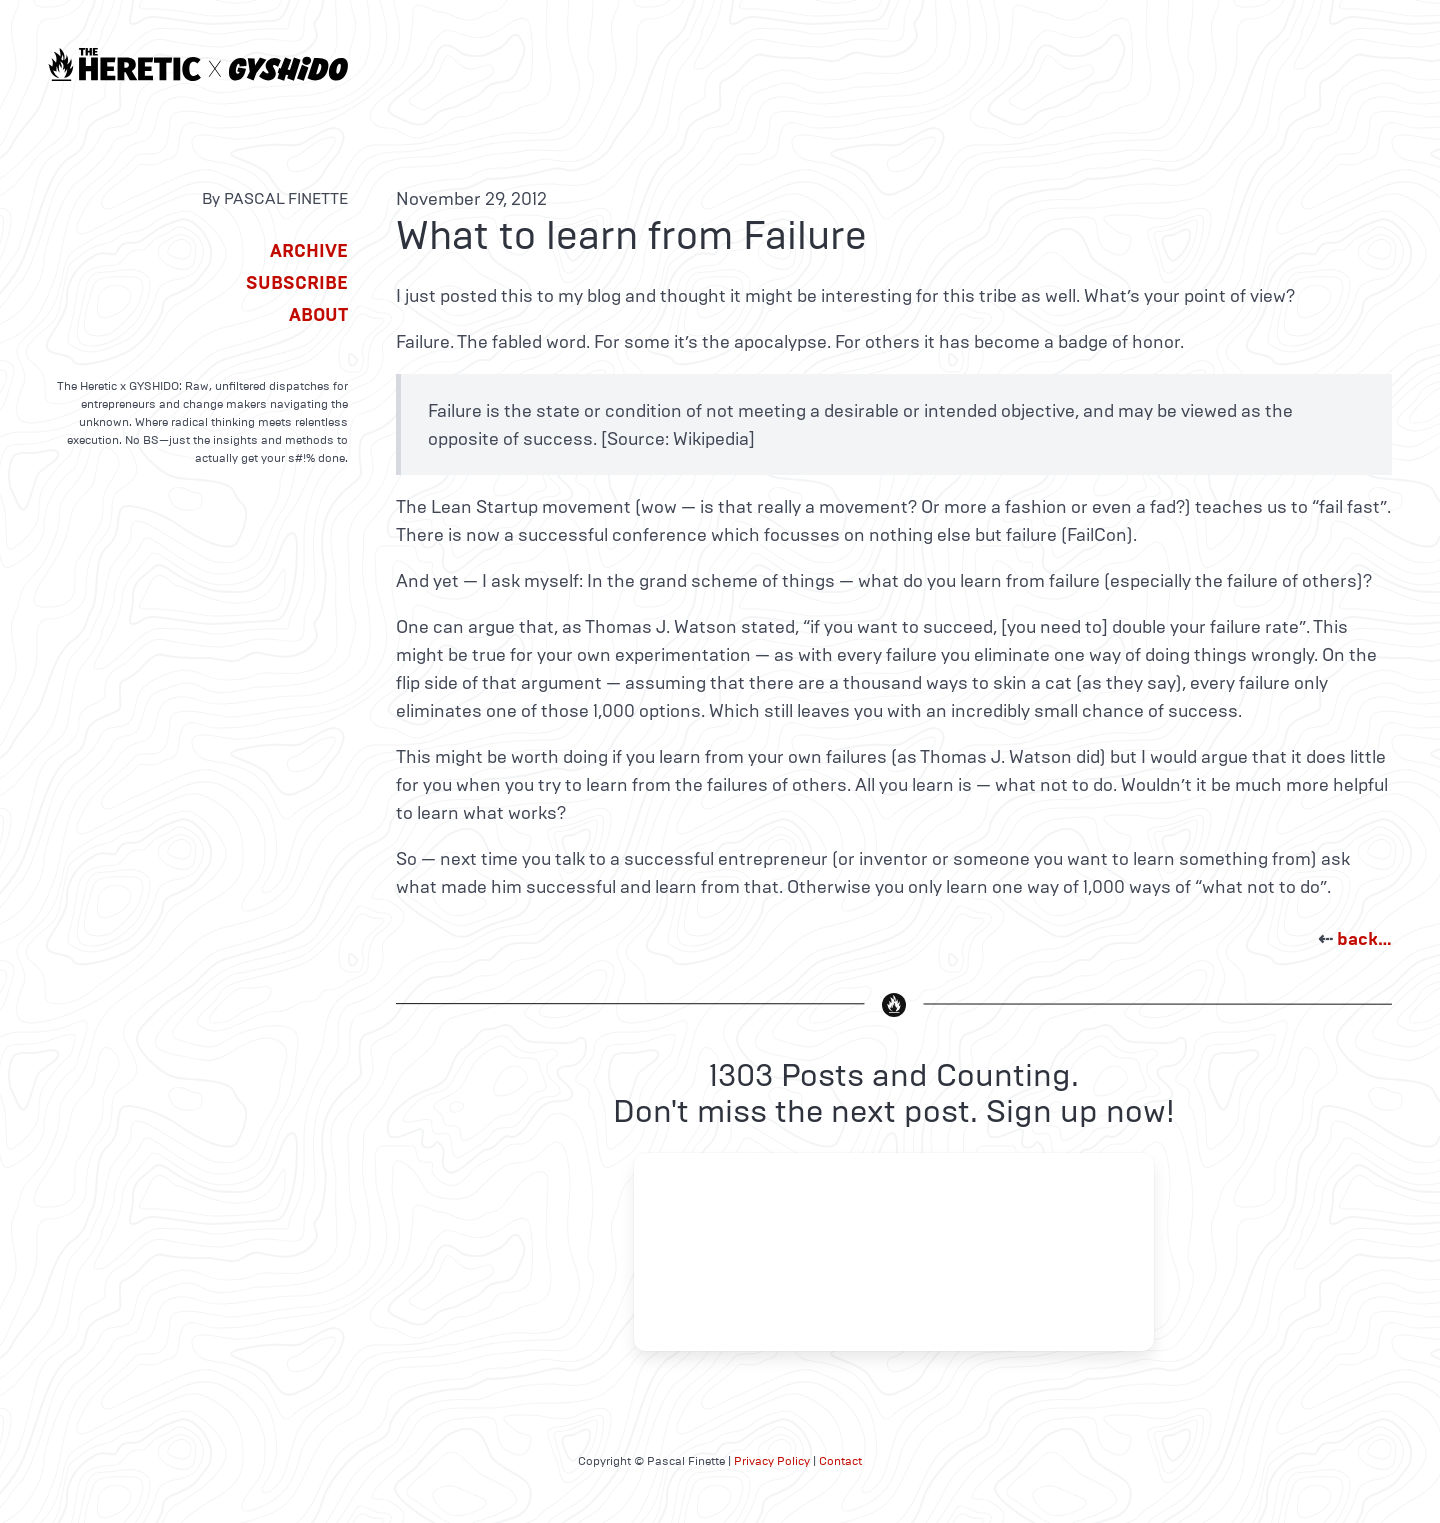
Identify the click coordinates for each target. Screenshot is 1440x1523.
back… (1364, 939)
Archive (309, 251)
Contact (840, 1461)
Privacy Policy (772, 1461)
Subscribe (297, 283)
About (318, 315)
